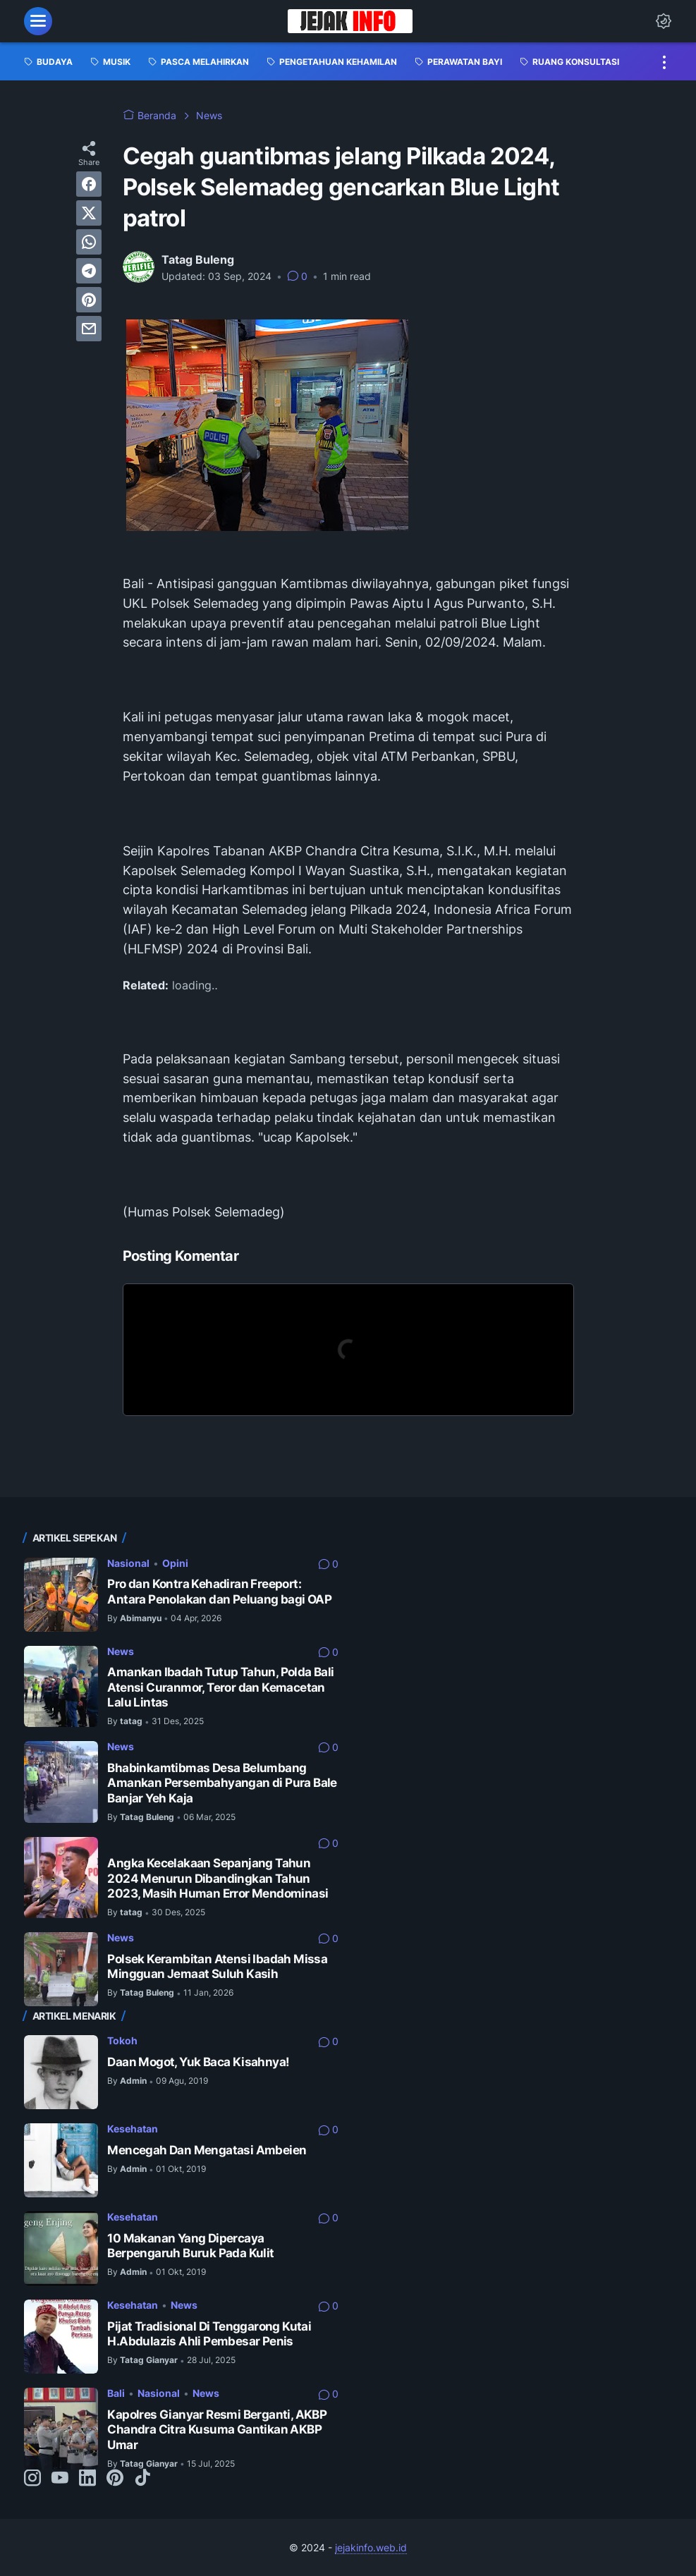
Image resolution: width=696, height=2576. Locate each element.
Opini (175, 1563)
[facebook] (89, 184)
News (120, 1651)
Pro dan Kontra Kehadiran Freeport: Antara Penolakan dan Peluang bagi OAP (219, 1591)
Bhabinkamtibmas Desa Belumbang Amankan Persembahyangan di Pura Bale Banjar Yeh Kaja (221, 1783)
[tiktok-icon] (142, 2479)
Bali (116, 2393)
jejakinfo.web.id (371, 2547)
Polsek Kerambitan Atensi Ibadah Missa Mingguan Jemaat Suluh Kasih (217, 1966)
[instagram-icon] (32, 2479)
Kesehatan (132, 2129)
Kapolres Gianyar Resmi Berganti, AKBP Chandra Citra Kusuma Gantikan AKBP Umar (216, 2429)
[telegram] (89, 270)
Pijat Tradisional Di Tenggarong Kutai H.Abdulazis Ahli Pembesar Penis (209, 2333)
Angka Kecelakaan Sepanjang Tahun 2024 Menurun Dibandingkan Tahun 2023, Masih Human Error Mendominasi (217, 1878)
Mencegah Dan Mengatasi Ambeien (206, 2150)
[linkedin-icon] (87, 2479)
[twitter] (89, 213)
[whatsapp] (89, 242)
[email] (89, 328)
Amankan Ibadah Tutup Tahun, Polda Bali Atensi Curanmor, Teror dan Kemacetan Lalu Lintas (220, 1687)
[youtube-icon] (59, 2479)
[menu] (38, 21)
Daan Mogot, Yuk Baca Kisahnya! (198, 2062)
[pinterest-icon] (114, 2479)
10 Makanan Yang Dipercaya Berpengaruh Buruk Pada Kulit (190, 2245)
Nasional (128, 1563)
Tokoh (122, 2040)
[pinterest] (89, 299)
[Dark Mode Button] (663, 21)
